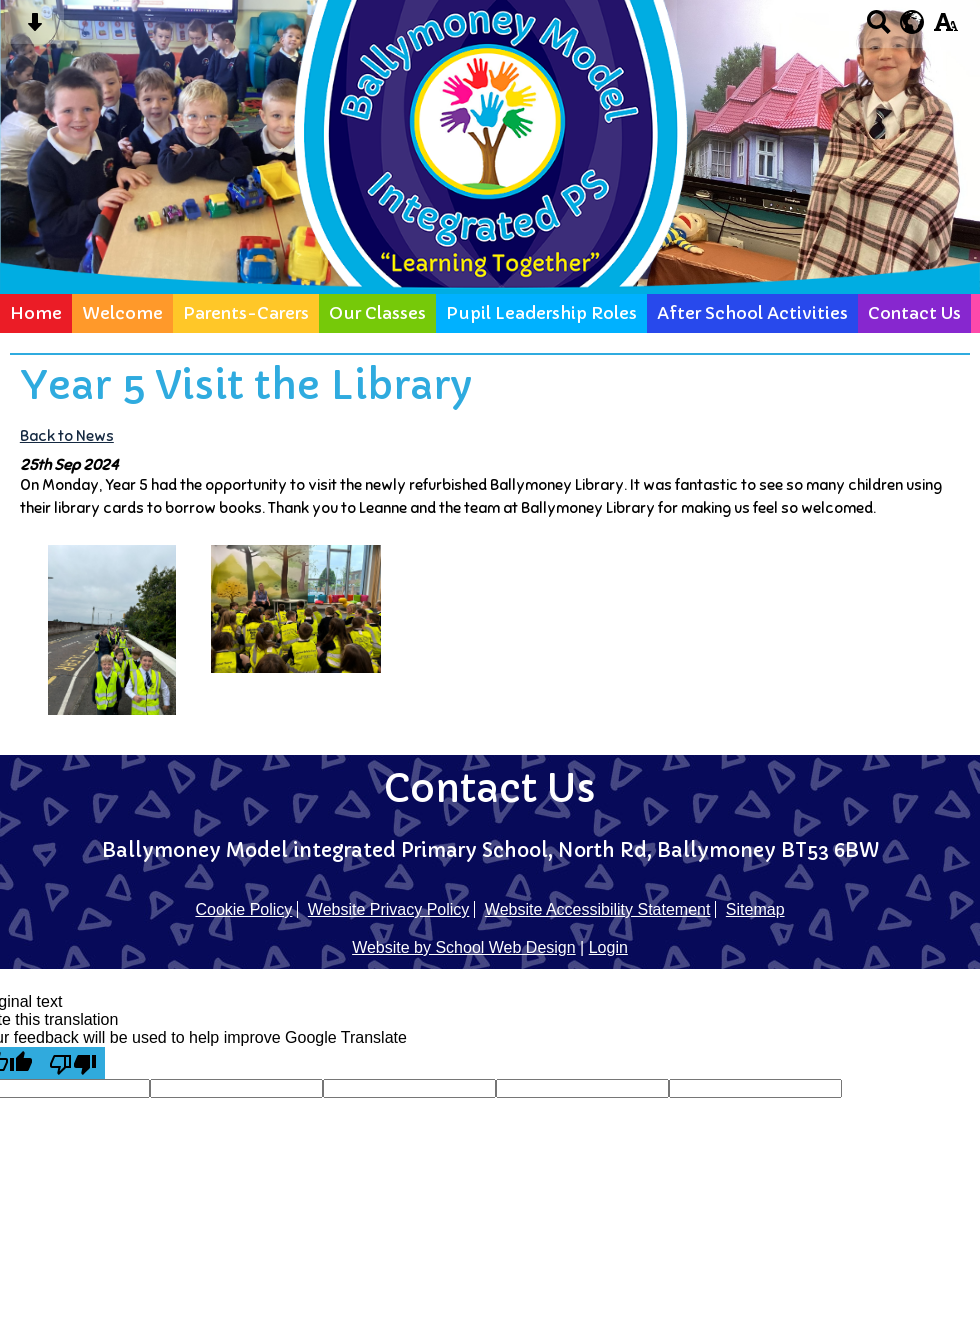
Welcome (122, 313)
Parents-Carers (246, 313)
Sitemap (755, 909)
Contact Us (914, 313)
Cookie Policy (243, 909)
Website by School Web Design (464, 947)
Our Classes (377, 313)
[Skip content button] (34, 28)
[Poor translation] (73, 1063)
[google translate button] (912, 22)
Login (608, 947)
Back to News (67, 435)
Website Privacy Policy (389, 909)
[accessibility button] (945, 28)
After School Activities (752, 313)
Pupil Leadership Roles (541, 313)
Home (36, 313)
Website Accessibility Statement (598, 909)
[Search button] (878, 28)
